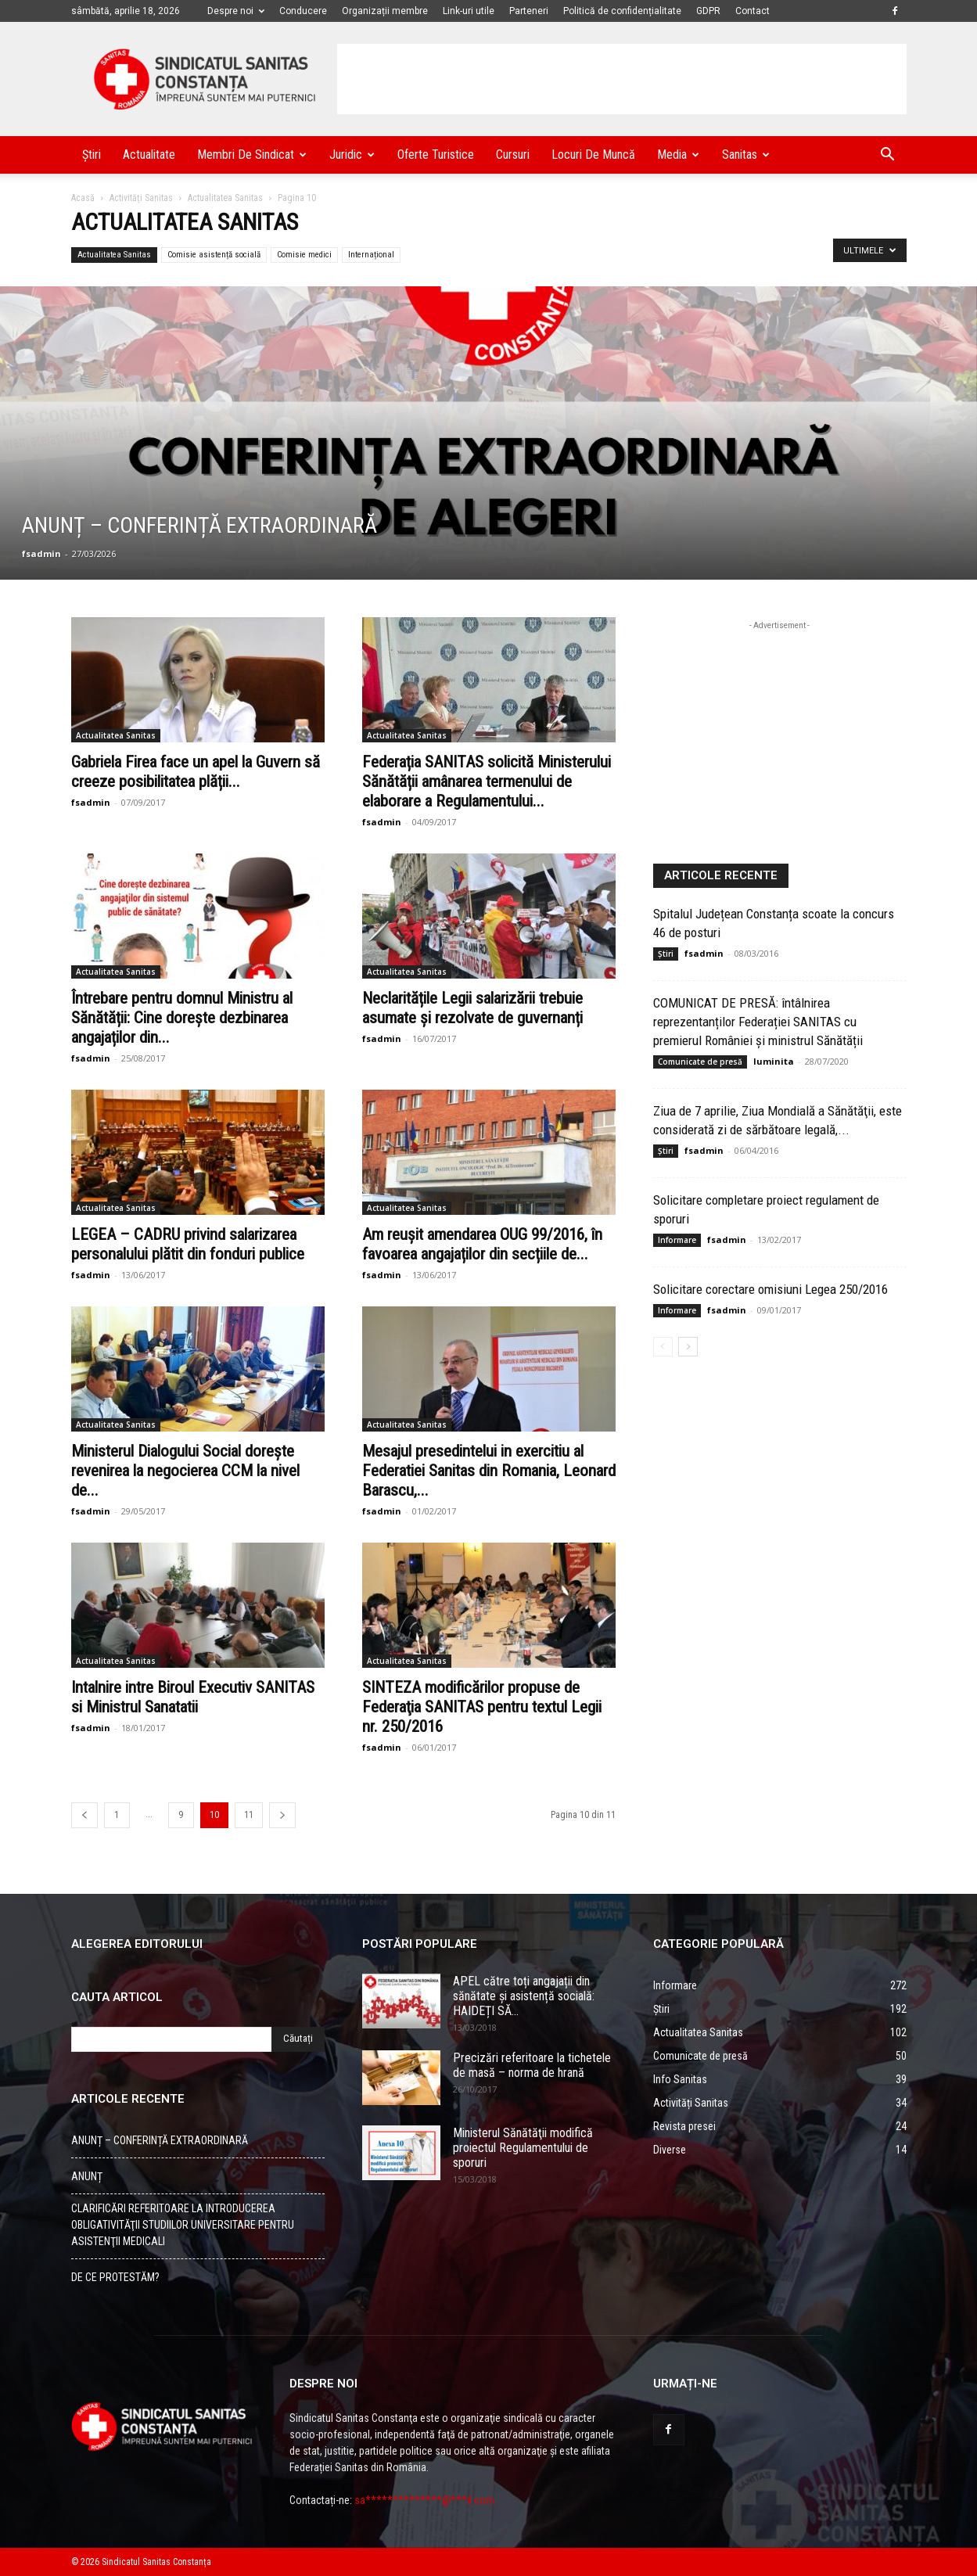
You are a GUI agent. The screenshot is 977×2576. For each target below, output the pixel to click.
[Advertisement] (622, 79)
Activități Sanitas (141, 197)
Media (678, 154)
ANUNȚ (86, 2176)
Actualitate (149, 154)
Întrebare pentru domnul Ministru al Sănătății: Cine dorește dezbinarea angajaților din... (182, 1018)
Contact (752, 10)
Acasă (83, 197)
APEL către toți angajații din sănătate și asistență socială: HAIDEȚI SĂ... (523, 1996)
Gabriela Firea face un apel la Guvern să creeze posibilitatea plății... (195, 772)
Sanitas (746, 154)
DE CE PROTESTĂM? (115, 2277)
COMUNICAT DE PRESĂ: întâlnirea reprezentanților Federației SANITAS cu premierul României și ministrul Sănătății (758, 1021)
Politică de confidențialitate (622, 10)
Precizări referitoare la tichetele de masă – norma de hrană (532, 2065)
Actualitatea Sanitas (225, 197)
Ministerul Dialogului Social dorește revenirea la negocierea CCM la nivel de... (185, 1471)
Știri (91, 154)
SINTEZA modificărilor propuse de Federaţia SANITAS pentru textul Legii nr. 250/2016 (482, 1707)
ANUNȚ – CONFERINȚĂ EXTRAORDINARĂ (159, 2140)
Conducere (303, 10)
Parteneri (528, 10)
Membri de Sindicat (252, 154)
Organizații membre (385, 10)
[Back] (84, 1815)
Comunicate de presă (700, 1061)
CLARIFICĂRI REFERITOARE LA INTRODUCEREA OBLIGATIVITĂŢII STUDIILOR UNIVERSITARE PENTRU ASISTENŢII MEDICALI (182, 2224)
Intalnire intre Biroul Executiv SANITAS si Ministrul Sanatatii (192, 1697)
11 (248, 1814)
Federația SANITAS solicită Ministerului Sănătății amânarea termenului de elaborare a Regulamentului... (486, 781)
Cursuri (513, 154)
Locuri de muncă (593, 154)
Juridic (352, 154)
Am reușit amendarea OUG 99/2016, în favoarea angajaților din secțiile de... (482, 1244)
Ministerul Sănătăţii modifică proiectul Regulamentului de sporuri (523, 2147)
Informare (677, 1239)
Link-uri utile (468, 10)
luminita (773, 1061)
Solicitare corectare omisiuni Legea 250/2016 (770, 1289)
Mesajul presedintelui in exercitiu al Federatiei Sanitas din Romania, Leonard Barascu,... (489, 1471)
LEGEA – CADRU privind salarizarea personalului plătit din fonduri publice (187, 1244)
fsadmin (41, 553)
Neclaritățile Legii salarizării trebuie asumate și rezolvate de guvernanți (472, 1008)
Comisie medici (304, 255)
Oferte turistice (435, 154)
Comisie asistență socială (213, 255)
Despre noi (235, 10)
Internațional (371, 255)
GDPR (708, 10)
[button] (888, 156)
